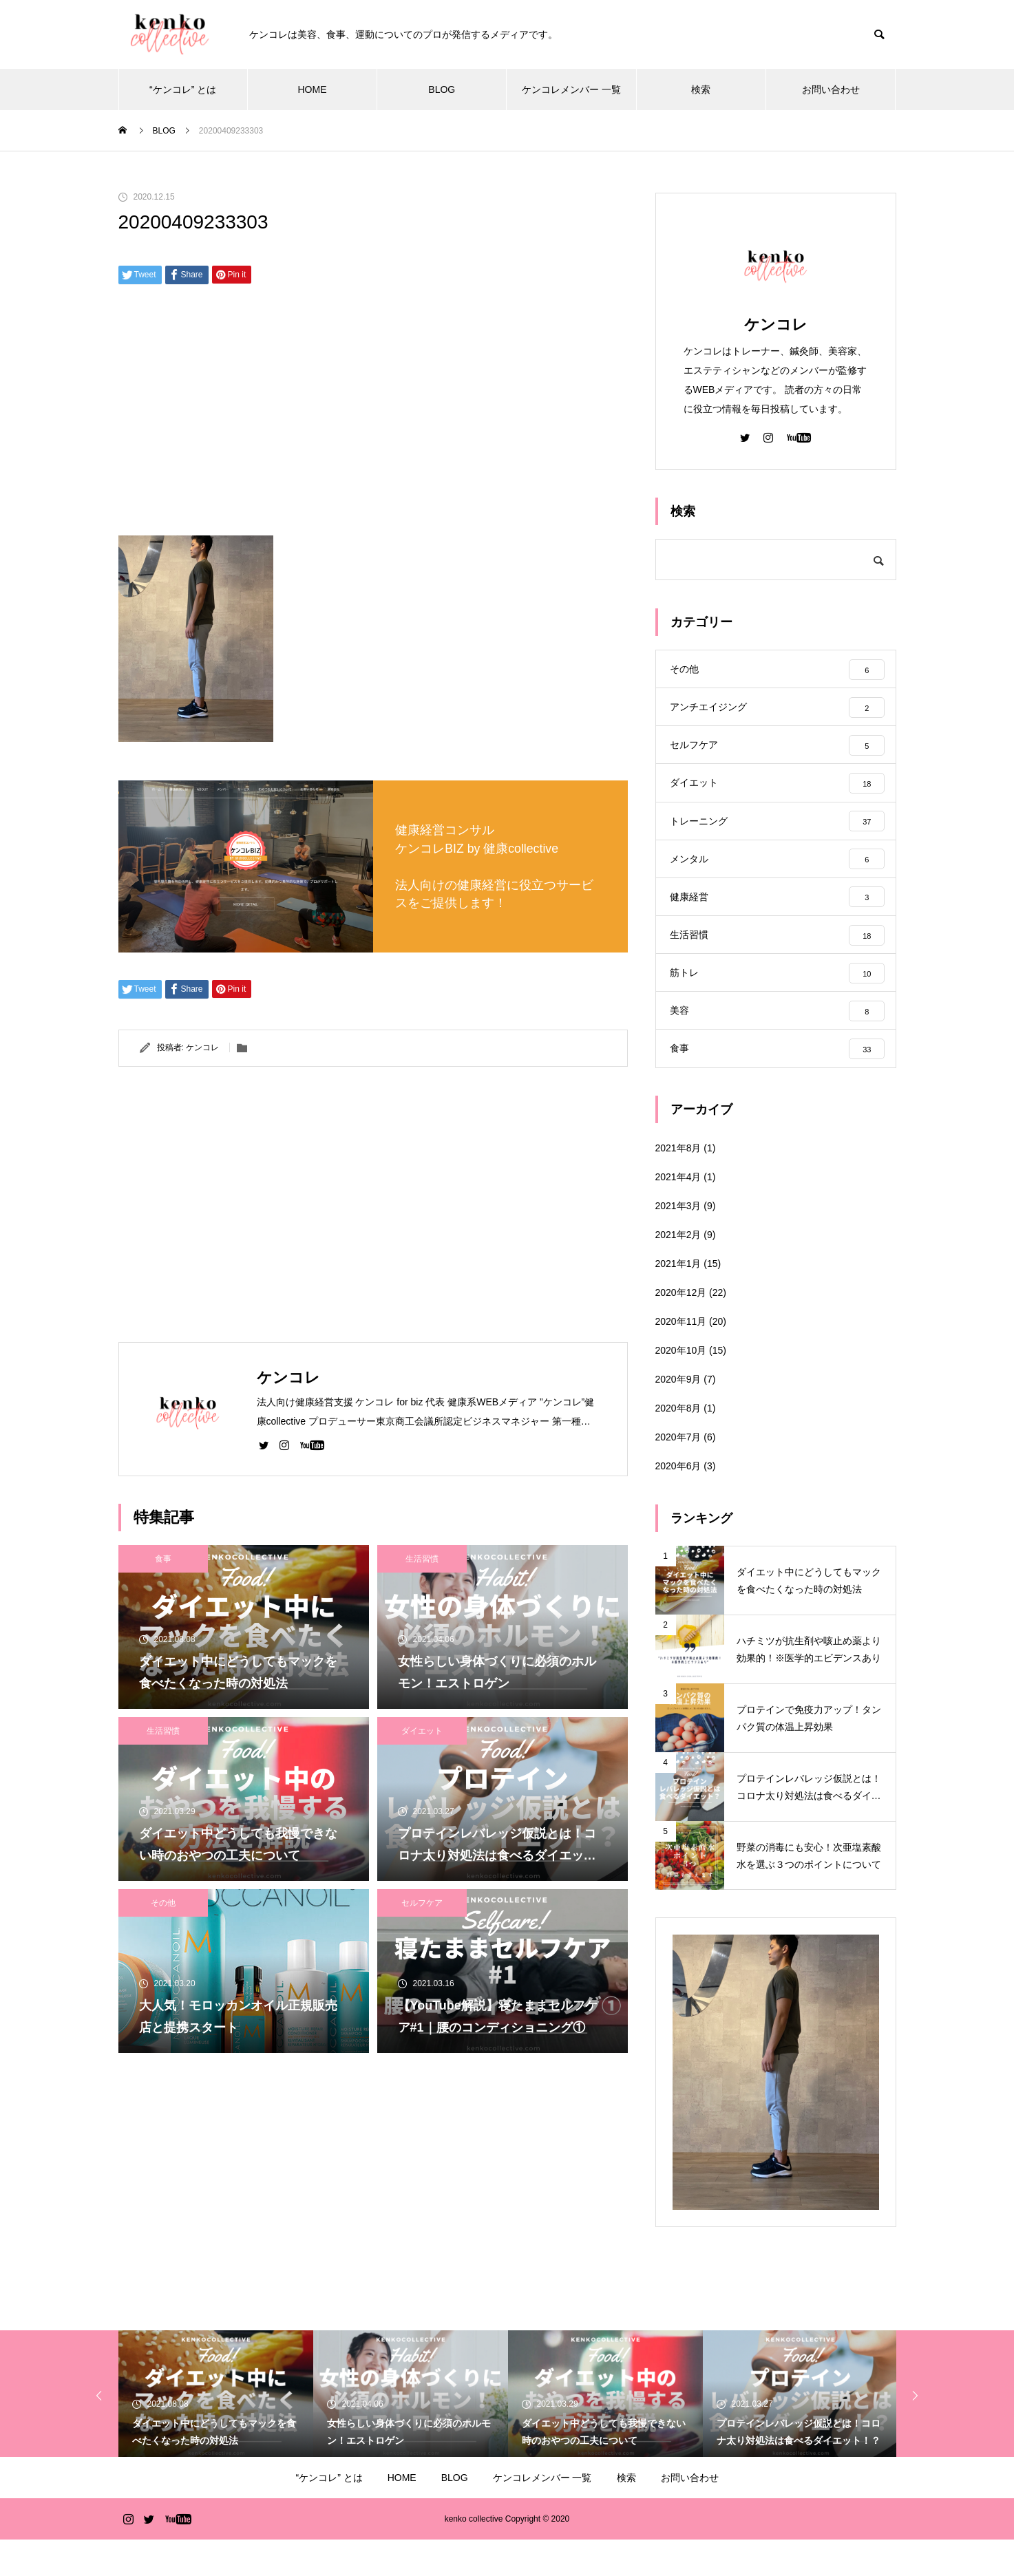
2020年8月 (678, 1444)
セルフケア (422, 1903)
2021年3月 (678, 1242)
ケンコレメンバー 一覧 (571, 89)
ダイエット (422, 1731)
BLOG (441, 89)
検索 (700, 89)
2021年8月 (678, 1184)
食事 (163, 1559)
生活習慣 (422, 1559)
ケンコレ (202, 1047)
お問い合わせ (831, 89)
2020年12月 (681, 1328)
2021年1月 (678, 1300)
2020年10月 (681, 1386)
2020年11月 (681, 1357)
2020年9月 (678, 1415)
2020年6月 (678, 1502)
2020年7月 (678, 1473)
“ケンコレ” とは (182, 89)
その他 (163, 1903)
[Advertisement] (373, 415)
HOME (311, 89)
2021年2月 (678, 1271)
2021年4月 (678, 1213)
